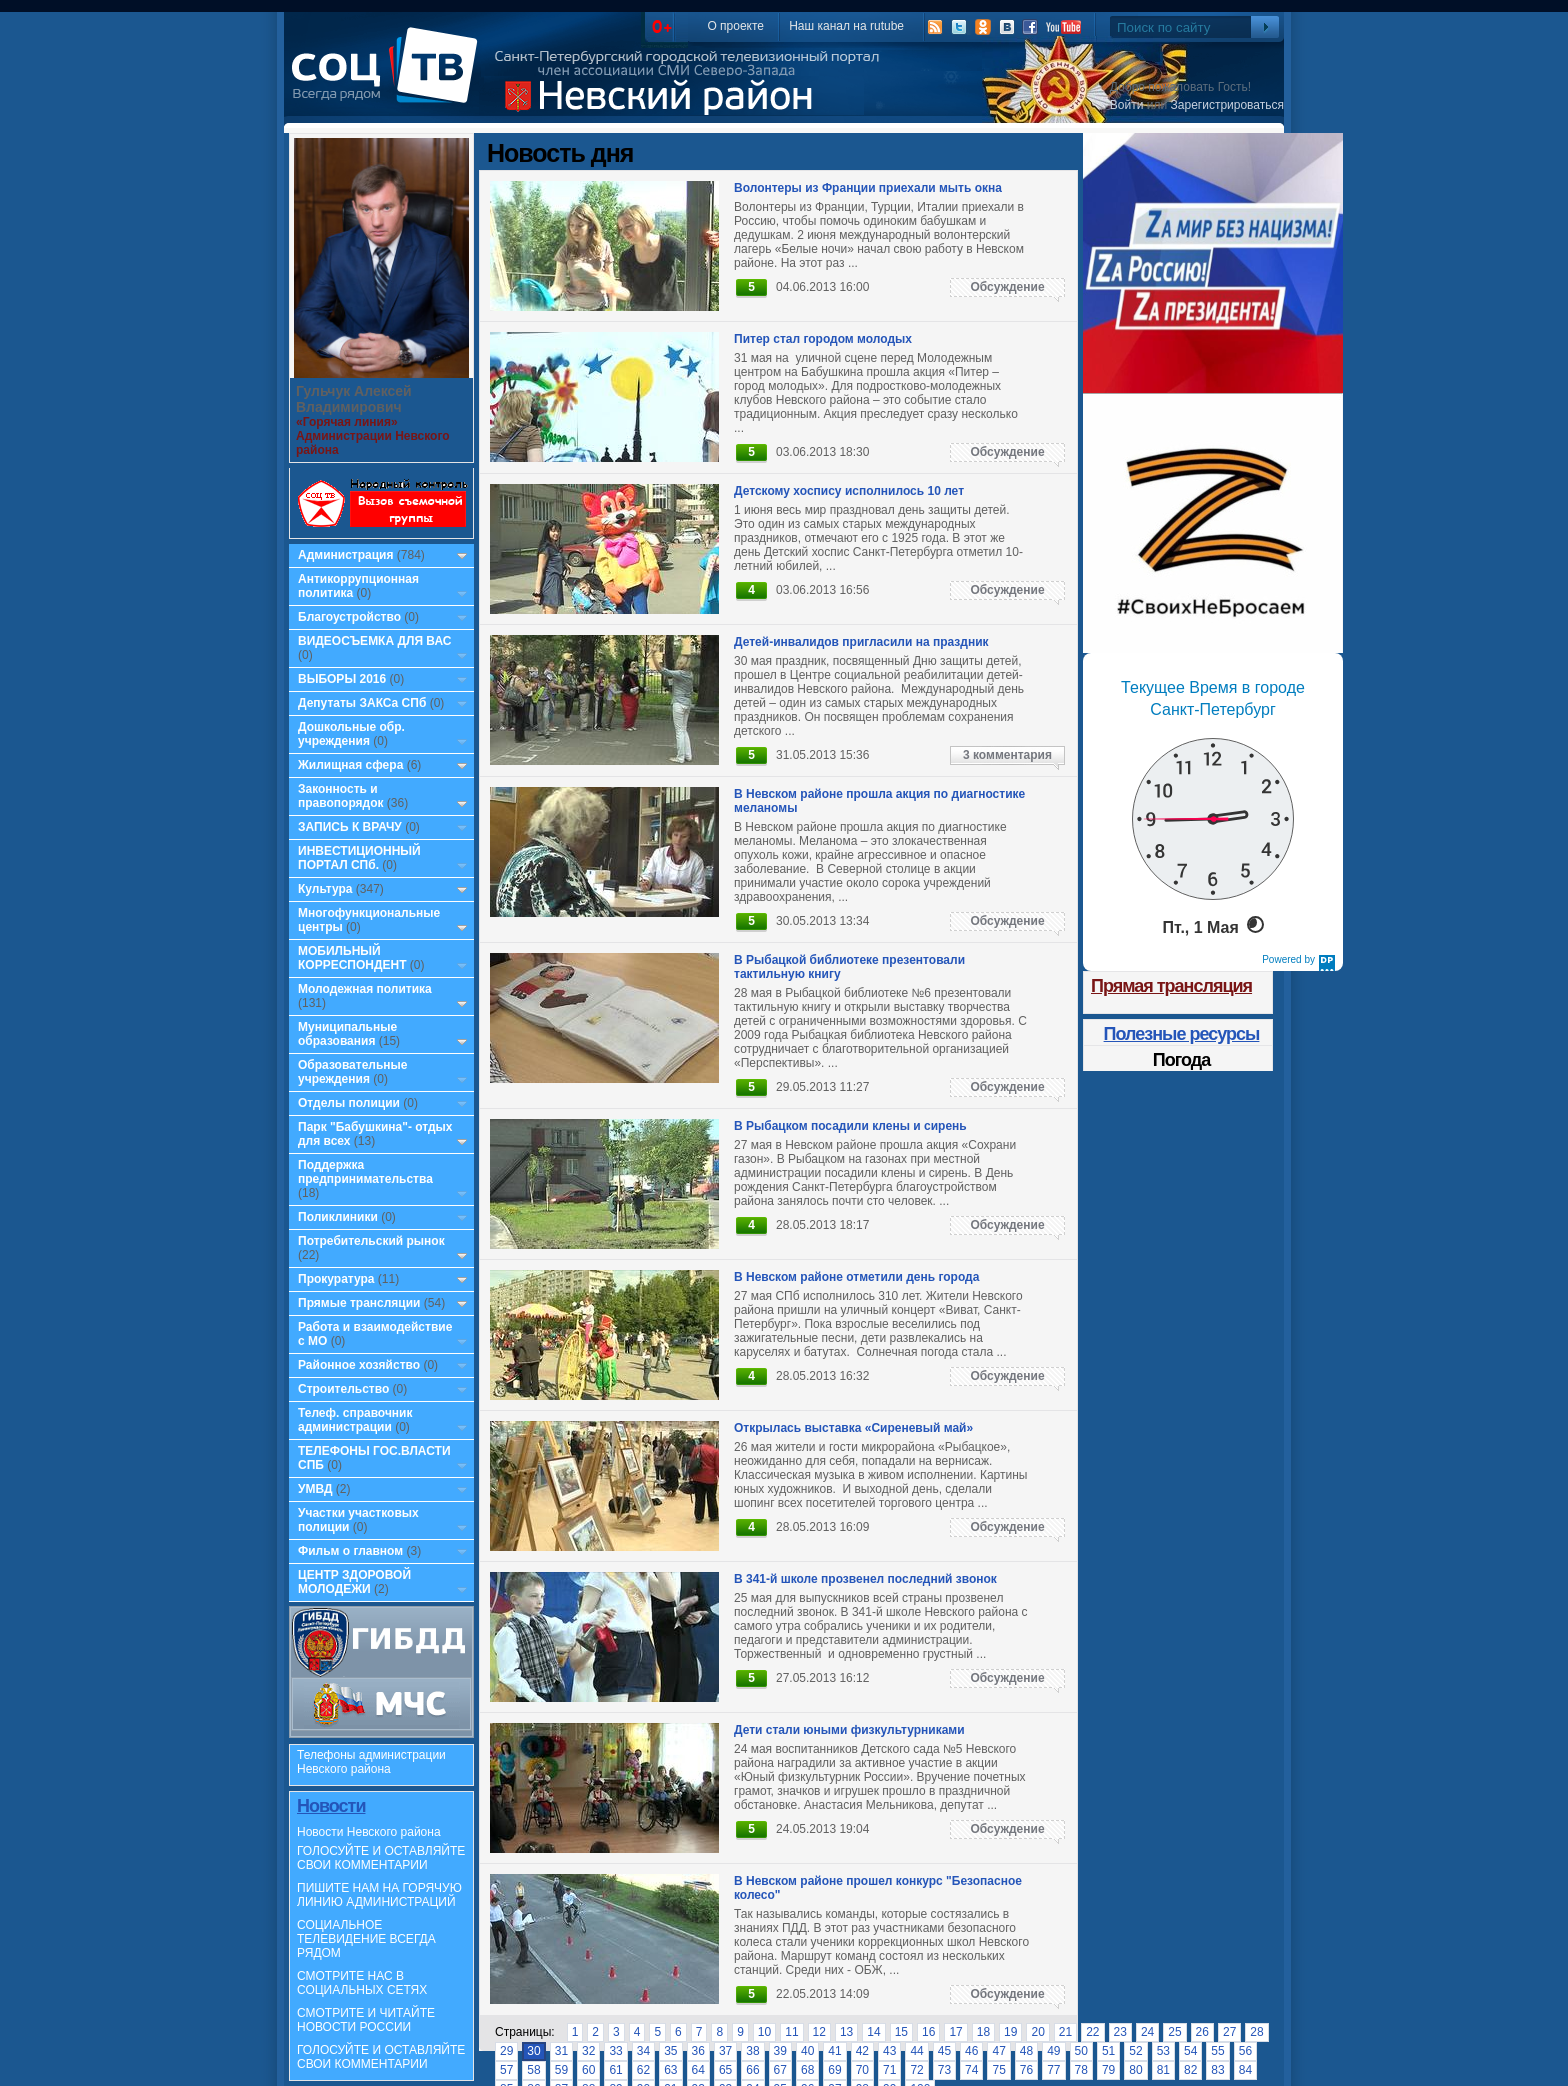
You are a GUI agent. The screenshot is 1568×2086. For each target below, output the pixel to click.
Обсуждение (1007, 287)
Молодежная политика (365, 989)
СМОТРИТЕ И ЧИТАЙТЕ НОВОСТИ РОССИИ (366, 2020)
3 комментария (1007, 755)
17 (955, 2032)
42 (862, 2051)
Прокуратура (336, 1279)
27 (1229, 2032)
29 (506, 2051)
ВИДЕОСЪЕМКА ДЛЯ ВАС (374, 641)
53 (1163, 2051)
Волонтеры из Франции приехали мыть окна (868, 188)
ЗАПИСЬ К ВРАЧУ (350, 827)
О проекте (735, 26)
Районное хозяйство (359, 1365)
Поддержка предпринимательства (365, 1172)
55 (1217, 2051)
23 (1120, 2032)
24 (1147, 2032)
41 (834, 2051)
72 (916, 2070)
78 (1081, 2070)
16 (928, 2032)
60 (588, 2070)
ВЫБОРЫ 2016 (342, 679)
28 (1256, 2032)
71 (889, 2070)
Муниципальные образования (347, 1034)
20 (1037, 2032)
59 (561, 2070)
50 (1081, 2051)
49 (1053, 2051)
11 (791, 2032)
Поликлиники (338, 1217)
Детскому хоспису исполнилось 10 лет (849, 491)
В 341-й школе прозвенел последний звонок (865, 1579)
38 (752, 2051)
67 (780, 2070)
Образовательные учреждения (353, 1072)
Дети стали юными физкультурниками (849, 1730)
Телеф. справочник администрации (355, 1420)
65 (725, 2070)
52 (1135, 2051)
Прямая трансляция (1171, 986)
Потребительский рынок (371, 1241)
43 (889, 2051)
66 (752, 2070)
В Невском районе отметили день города (856, 1277)
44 (916, 2051)
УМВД (315, 1489)
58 (533, 2070)
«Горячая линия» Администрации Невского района (373, 436)
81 (1163, 2070)
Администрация (345, 555)
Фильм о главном (350, 1551)
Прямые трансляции (359, 1303)
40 (807, 2051)
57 (506, 2070)
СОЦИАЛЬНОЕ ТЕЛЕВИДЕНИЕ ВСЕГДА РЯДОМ (366, 1939)
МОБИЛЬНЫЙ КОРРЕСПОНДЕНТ (354, 958)
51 (1108, 2051)
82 (1190, 2070)
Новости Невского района (369, 1832)
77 (1053, 2070)
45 (944, 2051)
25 (1174, 2032)
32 (588, 2051)
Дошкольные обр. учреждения (351, 734)
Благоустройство (351, 617)
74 (971, 2070)
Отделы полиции (349, 1103)
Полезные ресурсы (1182, 1034)
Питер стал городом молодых (823, 339)
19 (1010, 2032)
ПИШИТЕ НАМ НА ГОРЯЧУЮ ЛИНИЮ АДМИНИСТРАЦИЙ (379, 1895)
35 (670, 2051)
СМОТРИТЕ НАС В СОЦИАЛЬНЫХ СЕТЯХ (362, 1983)
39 (780, 2051)
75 (998, 2070)
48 (1026, 2051)
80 (1135, 2070)
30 (533, 2051)
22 (1092, 2032)
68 (807, 2070)
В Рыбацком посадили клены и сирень (850, 1126)
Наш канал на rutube (846, 26)
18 (983, 2032)
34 (643, 2051)
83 (1217, 2070)
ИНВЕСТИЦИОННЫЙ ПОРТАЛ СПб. (359, 858)
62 (643, 2070)
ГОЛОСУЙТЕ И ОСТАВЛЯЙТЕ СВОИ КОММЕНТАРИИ (381, 1858)
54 (1190, 2051)
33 (615, 2051)
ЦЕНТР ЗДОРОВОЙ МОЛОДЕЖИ (354, 1582)
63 (670, 2070)
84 (1245, 2070)
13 (846, 2032)
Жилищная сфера (350, 765)
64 (698, 2070)
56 (1245, 2051)
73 (944, 2070)
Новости (331, 1806)
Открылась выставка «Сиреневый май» (853, 1428)
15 (901, 2032)
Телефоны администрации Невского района (371, 1762)
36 (698, 2051)
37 (725, 2051)
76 (1026, 2070)
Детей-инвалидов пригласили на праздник (861, 642)
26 (1202, 2032)
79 (1108, 2070)
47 (998, 2051)
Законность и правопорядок (341, 796)
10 (764, 2032)
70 (862, 2070)
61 (615, 2070)
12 (819, 2032)
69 (834, 2070)
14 (873, 2032)
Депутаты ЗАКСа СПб (362, 703)
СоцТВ (389, 79)
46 (971, 2051)
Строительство (343, 1389)
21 (1065, 2032)
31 (561, 2051)
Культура (325, 889)
